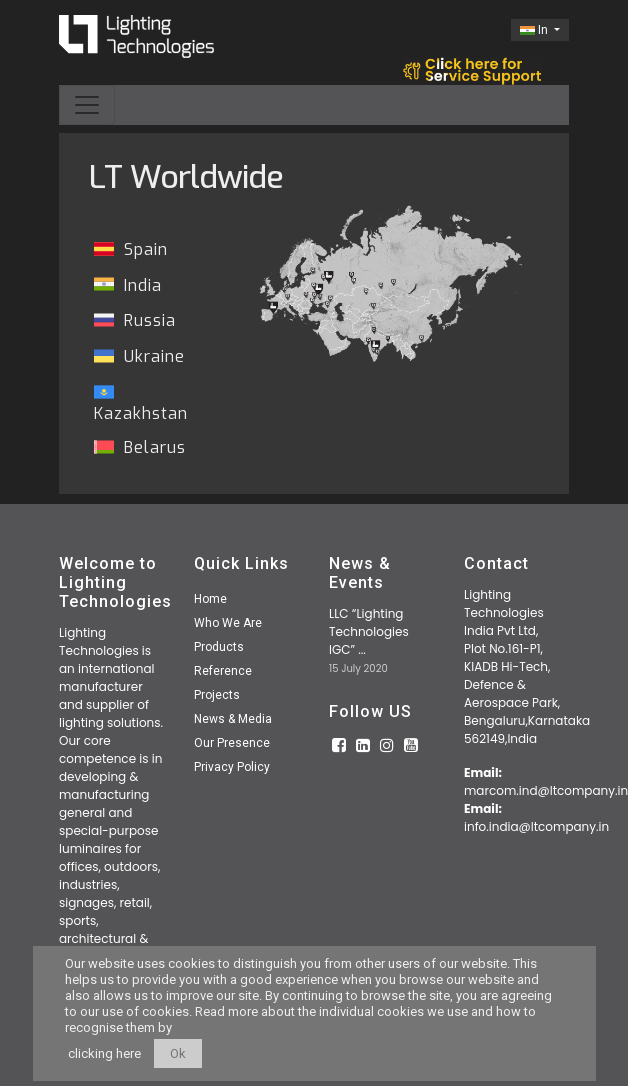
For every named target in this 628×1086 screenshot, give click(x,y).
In (535, 30)
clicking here (104, 1053)
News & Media (233, 719)
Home (210, 599)
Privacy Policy (232, 767)
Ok (178, 1053)
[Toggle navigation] (87, 105)
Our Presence (232, 743)
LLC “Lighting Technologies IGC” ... (369, 631)
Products (219, 647)
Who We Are (228, 623)
